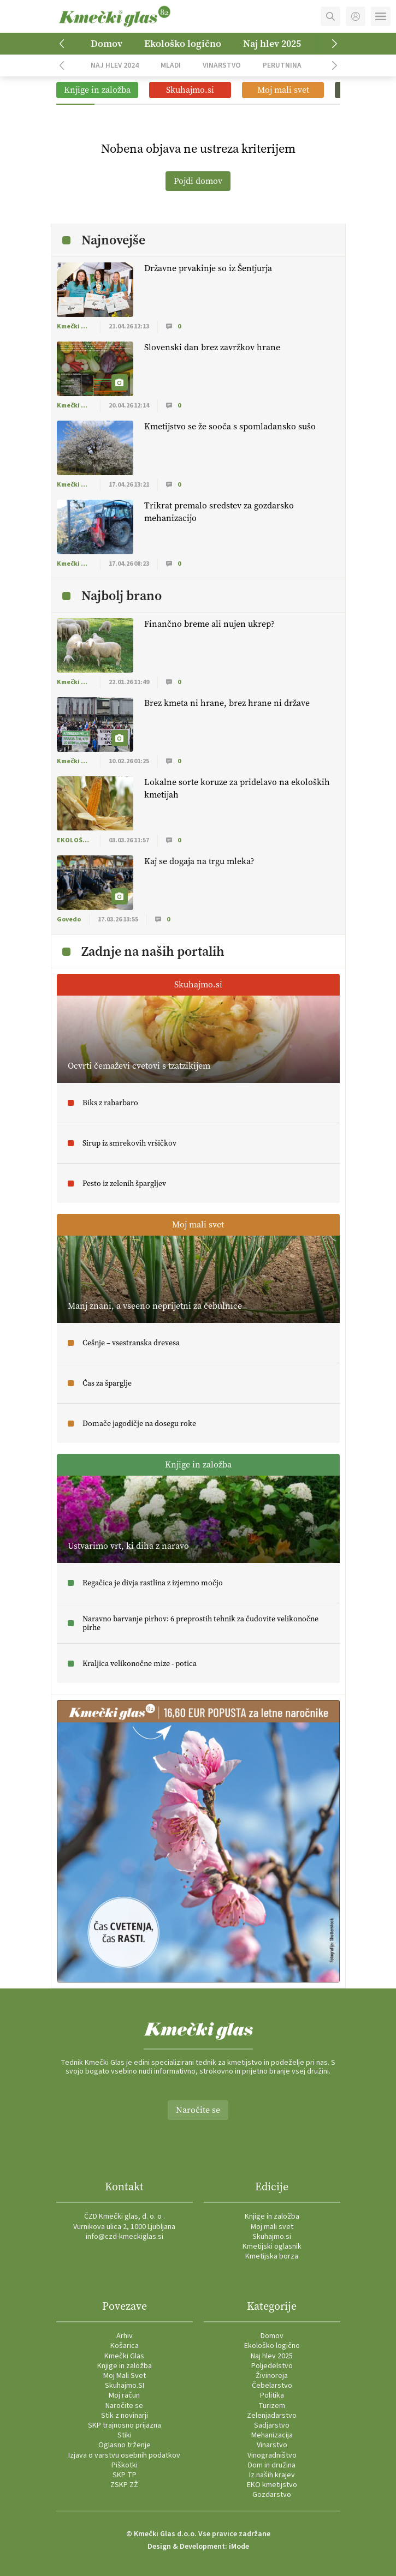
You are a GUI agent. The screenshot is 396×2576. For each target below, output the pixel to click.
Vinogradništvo (272, 2455)
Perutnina (282, 65)
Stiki (124, 2435)
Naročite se (198, 2110)
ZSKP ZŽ (124, 2484)
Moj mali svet (272, 2226)
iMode (239, 2546)
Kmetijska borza (271, 2256)
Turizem (271, 2405)
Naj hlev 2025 (272, 43)
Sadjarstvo (271, 2425)
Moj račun (124, 2395)
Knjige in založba (272, 2216)
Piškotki (124, 2465)
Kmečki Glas (124, 2356)
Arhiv (124, 2336)
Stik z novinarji (124, 2415)
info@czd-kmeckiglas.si (124, 2236)
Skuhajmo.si (271, 2236)
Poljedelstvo (272, 2366)
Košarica (124, 2345)
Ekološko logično (182, 43)
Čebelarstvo (272, 2385)
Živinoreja (272, 2375)
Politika (272, 2395)
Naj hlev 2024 (115, 65)
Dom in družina (271, 2465)
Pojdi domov (198, 181)
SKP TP (125, 2475)
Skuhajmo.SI (124, 2385)
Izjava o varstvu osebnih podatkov (124, 2455)
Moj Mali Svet (124, 2375)
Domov (106, 43)
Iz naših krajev (272, 2475)
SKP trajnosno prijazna (124, 2425)
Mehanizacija (272, 2435)
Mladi (171, 65)
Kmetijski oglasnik (272, 2246)
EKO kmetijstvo (272, 2484)
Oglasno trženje (124, 2445)
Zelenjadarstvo (272, 2415)
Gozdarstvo (271, 2494)
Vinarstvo (222, 65)
